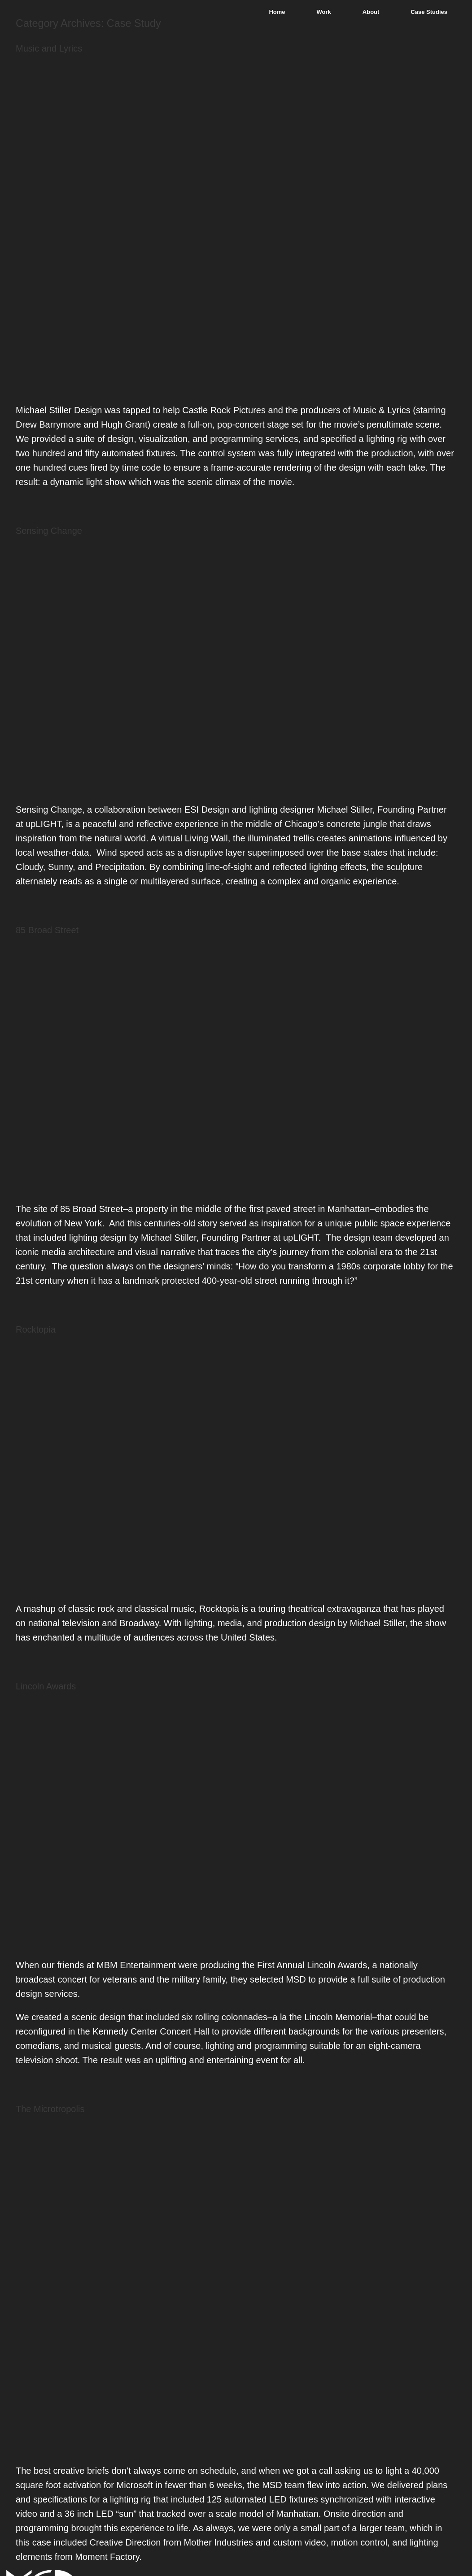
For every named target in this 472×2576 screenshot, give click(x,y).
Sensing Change (49, 531)
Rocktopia (36, 1329)
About (371, 12)
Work (324, 12)
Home (277, 12)
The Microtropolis (50, 2109)
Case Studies (429, 12)
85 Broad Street (47, 930)
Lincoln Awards (46, 1686)
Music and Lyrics (49, 48)
